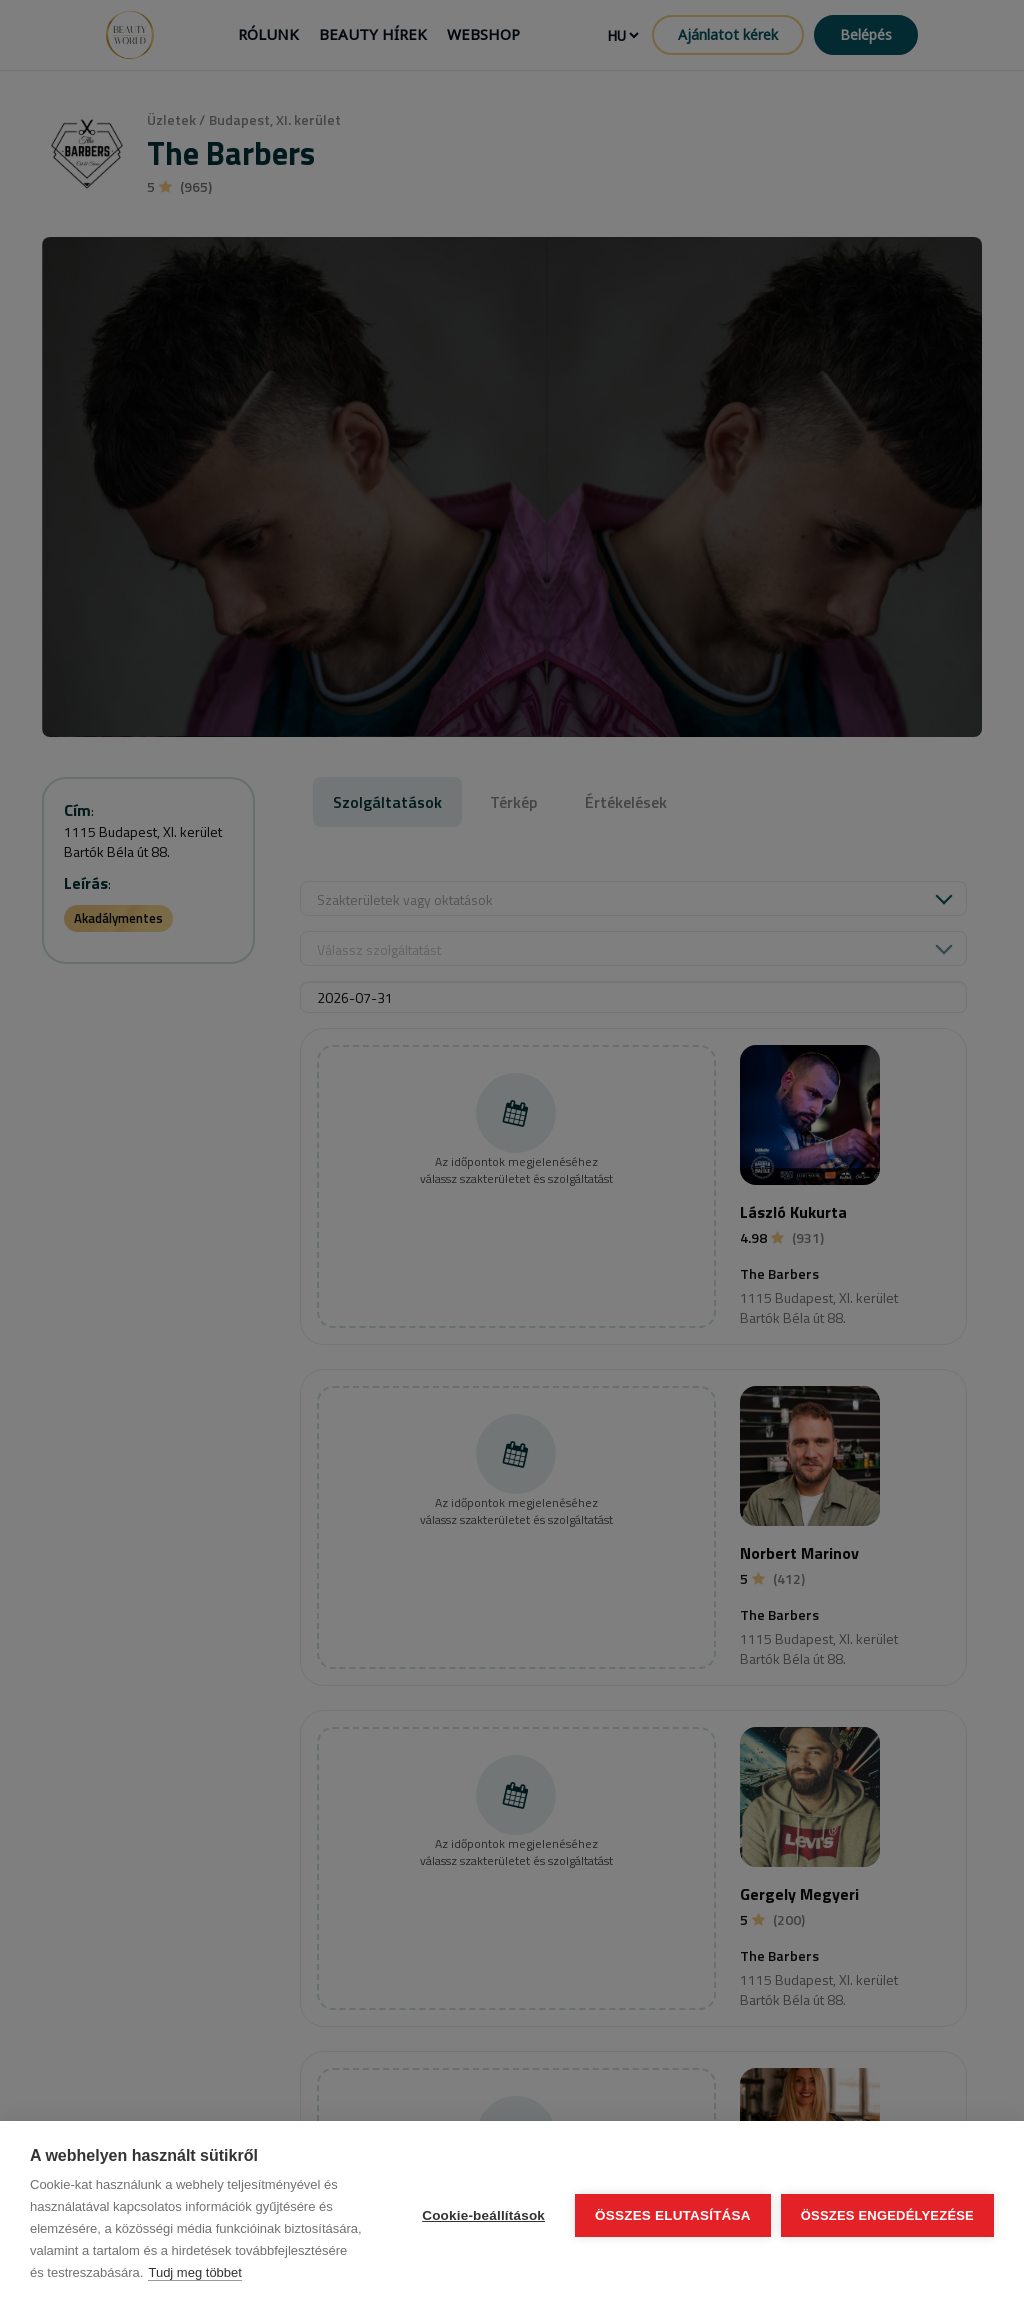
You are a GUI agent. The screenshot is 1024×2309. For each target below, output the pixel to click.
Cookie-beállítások (483, 2215)
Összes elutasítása (673, 2215)
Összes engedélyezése (887, 2215)
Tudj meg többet (194, 2272)
